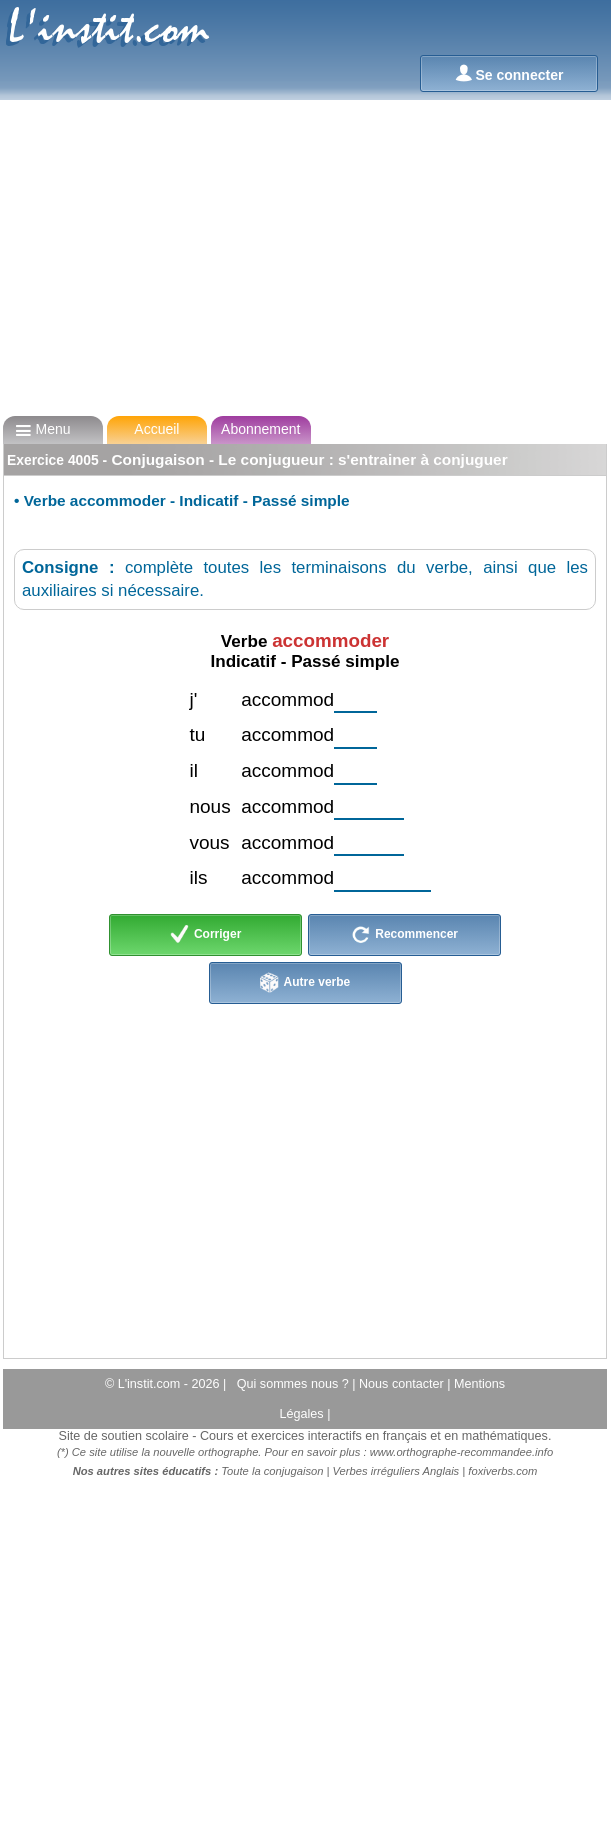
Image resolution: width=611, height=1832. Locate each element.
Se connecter (509, 73)
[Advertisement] (304, 258)
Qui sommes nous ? (295, 1384)
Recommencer (404, 935)
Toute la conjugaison (272, 1471)
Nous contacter (403, 1384)
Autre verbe (305, 983)
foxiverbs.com (502, 1471)
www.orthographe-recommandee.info (461, 1452)
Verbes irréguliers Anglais (396, 1471)
